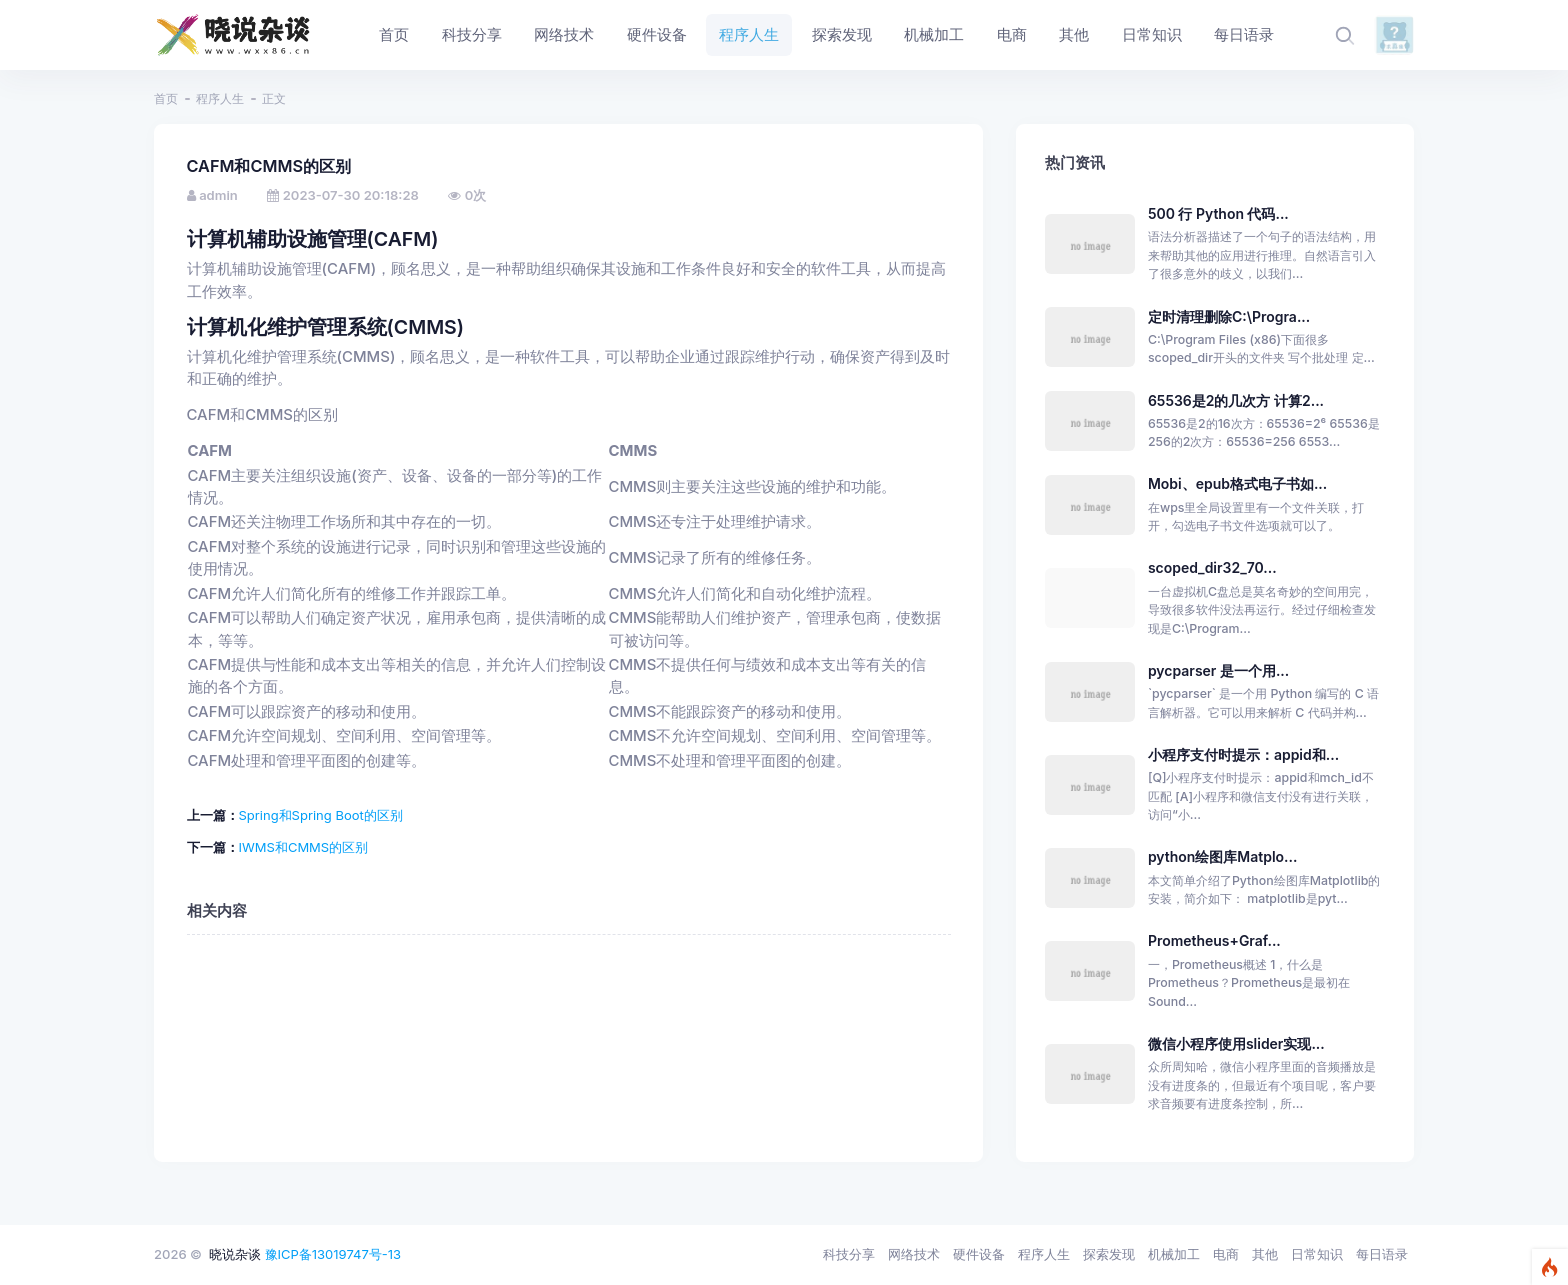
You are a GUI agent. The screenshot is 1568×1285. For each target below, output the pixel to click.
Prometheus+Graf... (1214, 940)
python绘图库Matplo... (1223, 856)
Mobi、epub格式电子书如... (1237, 483)
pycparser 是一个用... (1218, 670)
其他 (1265, 1254)
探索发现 (1109, 1254)
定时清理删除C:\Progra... (1229, 316)
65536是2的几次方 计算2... (1236, 400)
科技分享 (849, 1254)
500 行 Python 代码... (1218, 213)
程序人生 (220, 98)
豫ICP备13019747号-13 (333, 1254)
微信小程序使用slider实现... (1236, 1043)
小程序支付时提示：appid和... (1243, 754)
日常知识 (1317, 1254)
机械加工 (1174, 1254)
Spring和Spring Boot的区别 (321, 815)
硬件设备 (979, 1254)
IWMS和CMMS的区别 (304, 847)
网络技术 (914, 1254)
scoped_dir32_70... (1212, 567)
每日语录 (1382, 1254)
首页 (166, 98)
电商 (1226, 1254)
